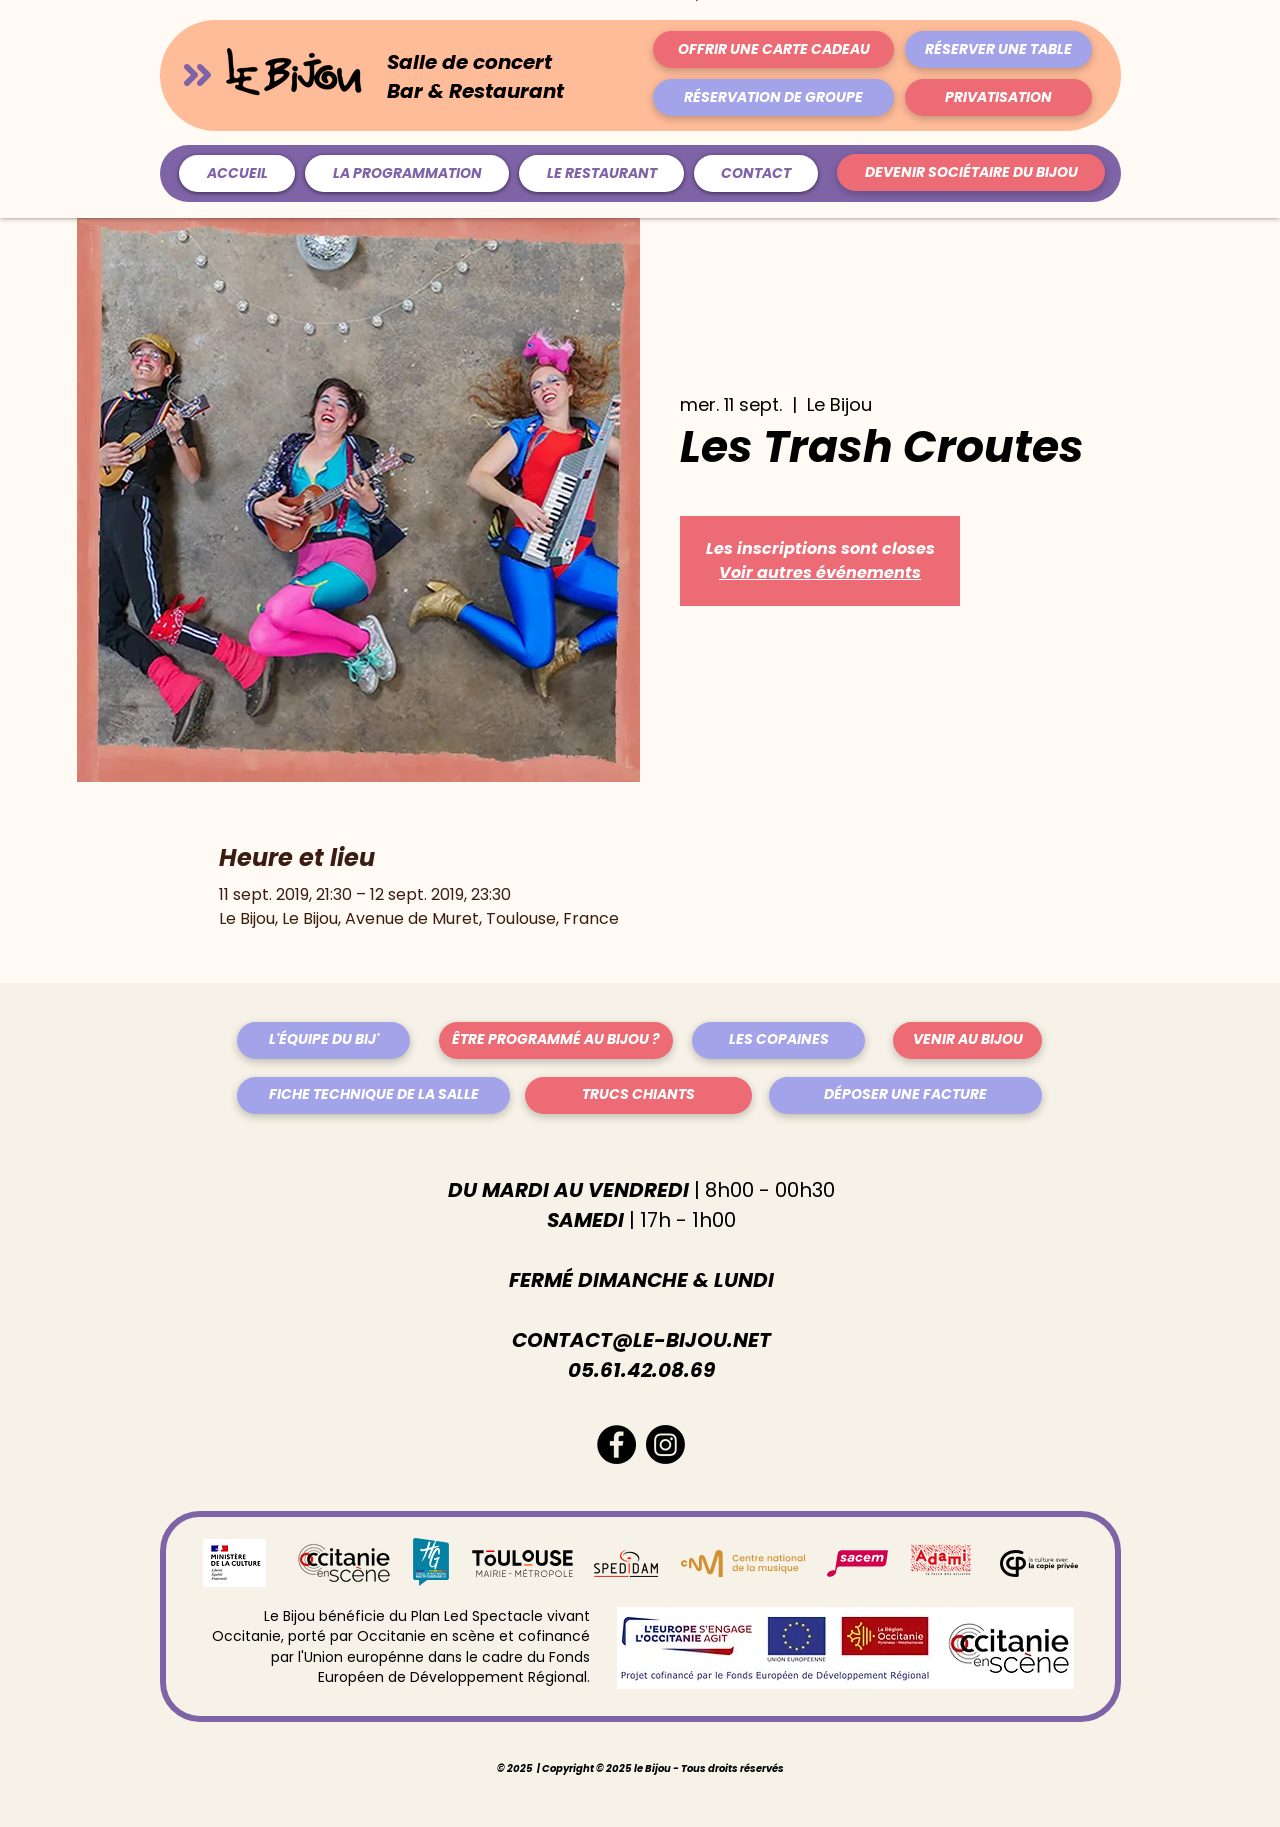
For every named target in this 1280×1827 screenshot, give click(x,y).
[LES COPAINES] (778, 1040)
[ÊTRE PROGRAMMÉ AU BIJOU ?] (556, 1040)
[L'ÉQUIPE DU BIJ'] (323, 1040)
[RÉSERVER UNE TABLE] (998, 49)
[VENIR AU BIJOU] (967, 1040)
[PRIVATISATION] (998, 97)
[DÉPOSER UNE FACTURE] (905, 1095)
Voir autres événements (820, 572)
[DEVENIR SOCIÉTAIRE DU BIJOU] (971, 172)
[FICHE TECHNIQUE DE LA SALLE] (373, 1095)
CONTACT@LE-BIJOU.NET (641, 1340)
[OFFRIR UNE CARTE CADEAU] (773, 49)
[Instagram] (665, 1444)
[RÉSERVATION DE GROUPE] (773, 97)
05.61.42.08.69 (641, 1370)
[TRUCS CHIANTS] (638, 1095)
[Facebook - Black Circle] (616, 1444)
